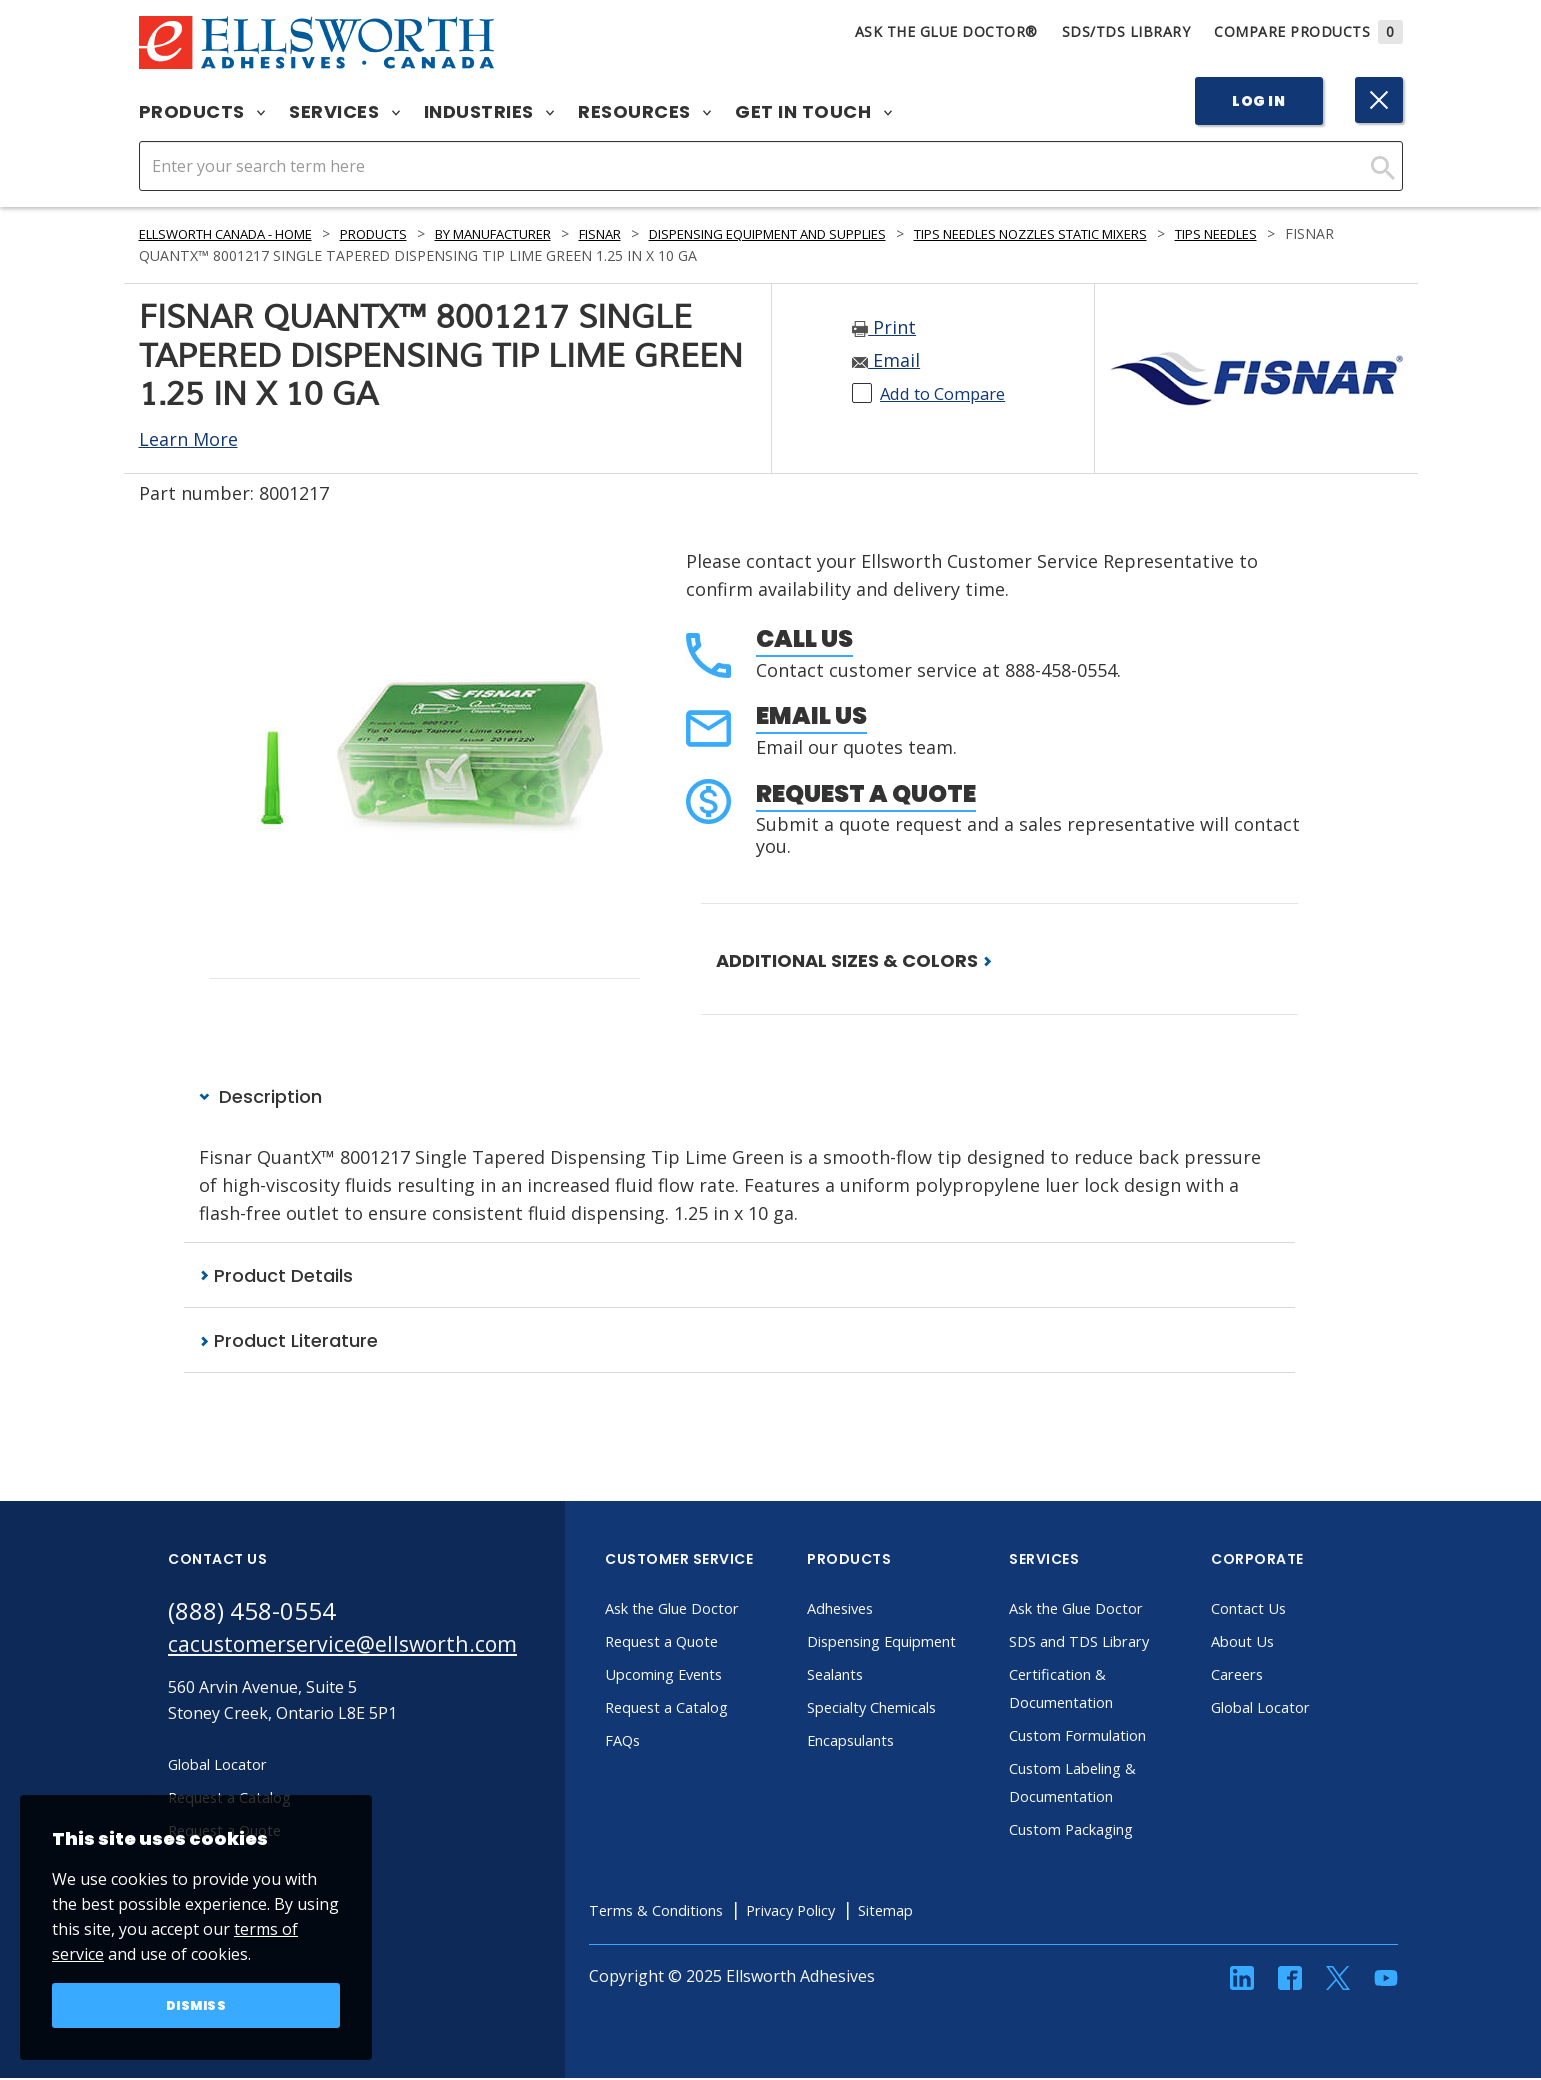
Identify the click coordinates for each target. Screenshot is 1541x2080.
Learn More (188, 439)
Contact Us (1288, 1610)
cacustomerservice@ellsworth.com (360, 1648)
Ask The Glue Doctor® (946, 31)
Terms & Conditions (699, 1912)
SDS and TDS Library (1123, 1643)
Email (886, 360)
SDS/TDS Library (1126, 31)
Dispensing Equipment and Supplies (853, 233)
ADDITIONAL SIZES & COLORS (854, 960)
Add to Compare (950, 393)
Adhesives (880, 1610)
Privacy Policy (847, 1912)
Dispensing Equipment (928, 1643)
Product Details (276, 1276)
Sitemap (950, 1912)
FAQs (660, 1742)
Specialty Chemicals (915, 1709)
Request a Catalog (709, 1709)
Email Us (811, 715)
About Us (1282, 1643)
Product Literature (288, 1341)
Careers (1276, 1676)
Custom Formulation (1122, 1737)
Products (202, 112)
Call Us (804, 638)
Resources (644, 112)
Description (260, 1096)
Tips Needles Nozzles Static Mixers (1155, 233)
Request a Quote (866, 793)
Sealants (875, 1676)
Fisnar (663, 233)
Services (344, 112)
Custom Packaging (1115, 1831)
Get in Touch (813, 112)
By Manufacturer (542, 233)
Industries (489, 112)
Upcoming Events (706, 1676)
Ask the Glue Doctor (716, 1610)
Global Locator (1302, 1709)
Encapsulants (893, 1742)
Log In (1258, 101)
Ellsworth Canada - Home (240, 233)
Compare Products (1308, 31)
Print (884, 327)
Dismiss (196, 2004)
